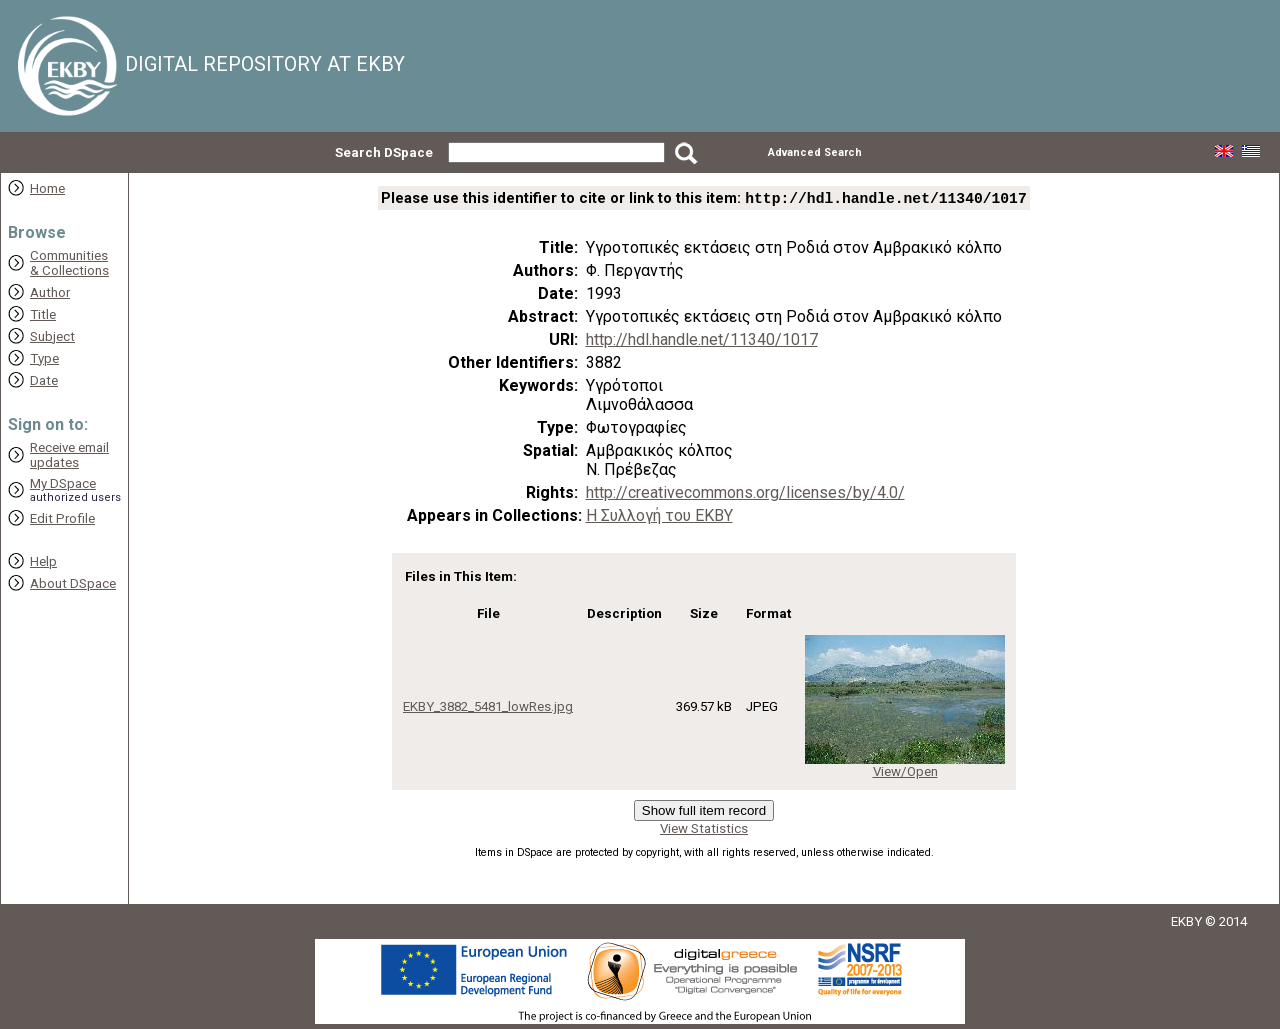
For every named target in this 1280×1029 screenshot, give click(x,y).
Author (50, 292)
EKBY (1186, 923)
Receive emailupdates (69, 455)
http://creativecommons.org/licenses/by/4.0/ (745, 494)
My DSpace (63, 483)
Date (44, 380)
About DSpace (73, 583)
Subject (52, 336)
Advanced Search (815, 152)
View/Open (905, 773)
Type (44, 358)
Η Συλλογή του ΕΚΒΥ (659, 517)
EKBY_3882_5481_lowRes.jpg (488, 708)
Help (43, 561)
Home (47, 188)
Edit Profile (62, 518)
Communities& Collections (69, 263)
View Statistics (704, 830)
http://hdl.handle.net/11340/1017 (702, 341)
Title (43, 314)
